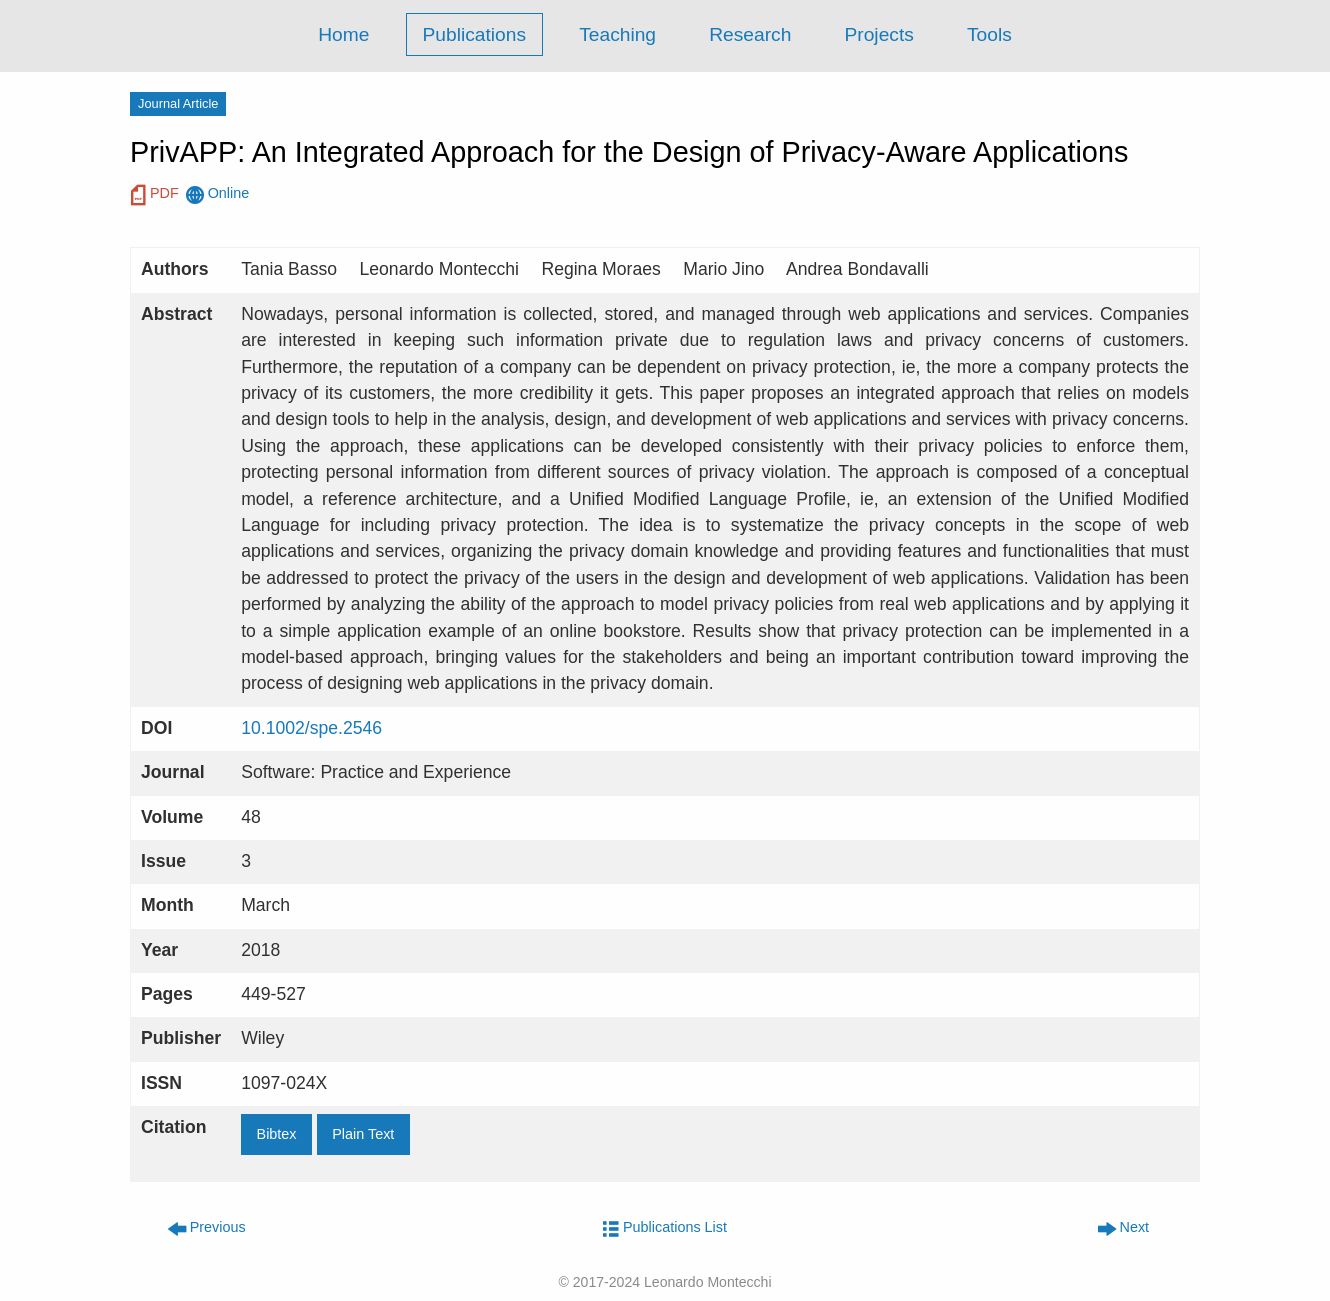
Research (750, 34)
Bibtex (277, 1134)
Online (218, 195)
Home (343, 34)
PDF (155, 195)
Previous (207, 1227)
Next (1124, 1227)
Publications (474, 34)
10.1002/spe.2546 (311, 728)
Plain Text (363, 1134)
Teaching (617, 34)
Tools (989, 34)
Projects (879, 34)
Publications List (665, 1227)
